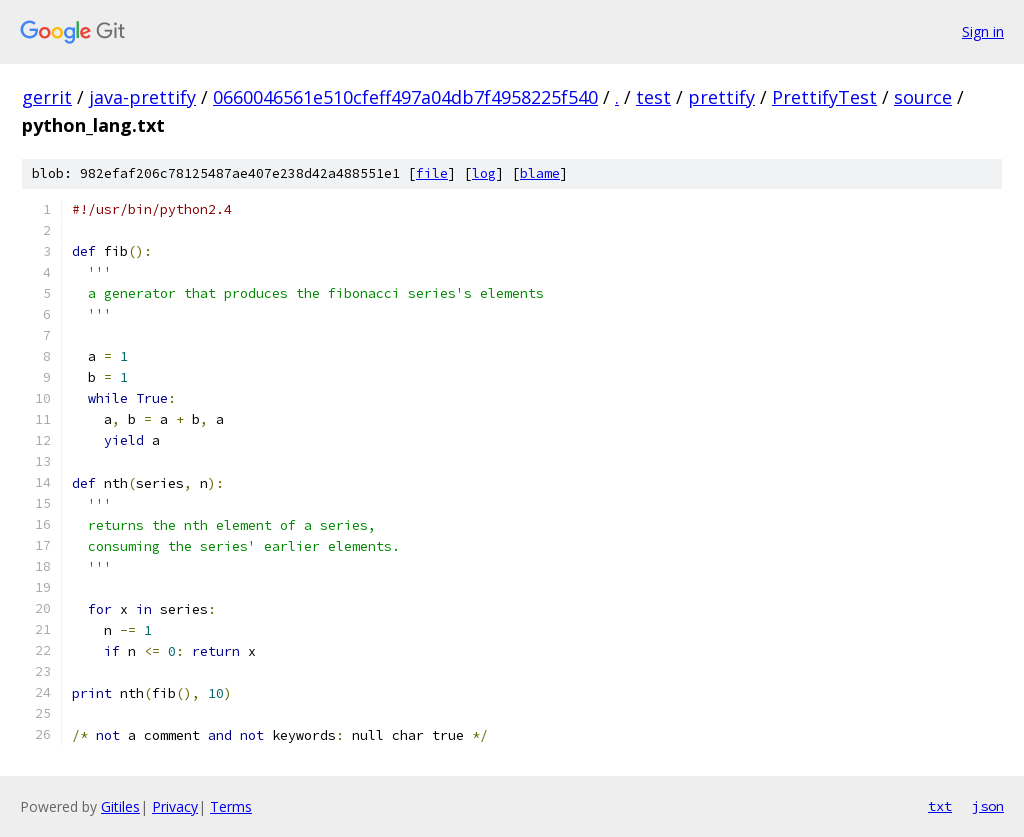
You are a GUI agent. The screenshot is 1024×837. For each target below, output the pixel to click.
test (653, 97)
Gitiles (120, 806)
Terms (231, 806)
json (988, 806)
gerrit (47, 97)
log (484, 173)
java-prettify (142, 97)
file (432, 173)
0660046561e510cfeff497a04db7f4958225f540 (405, 97)
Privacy (175, 806)
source (923, 97)
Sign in (983, 31)
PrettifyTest (824, 97)
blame (540, 173)
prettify (721, 97)
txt (940, 806)
